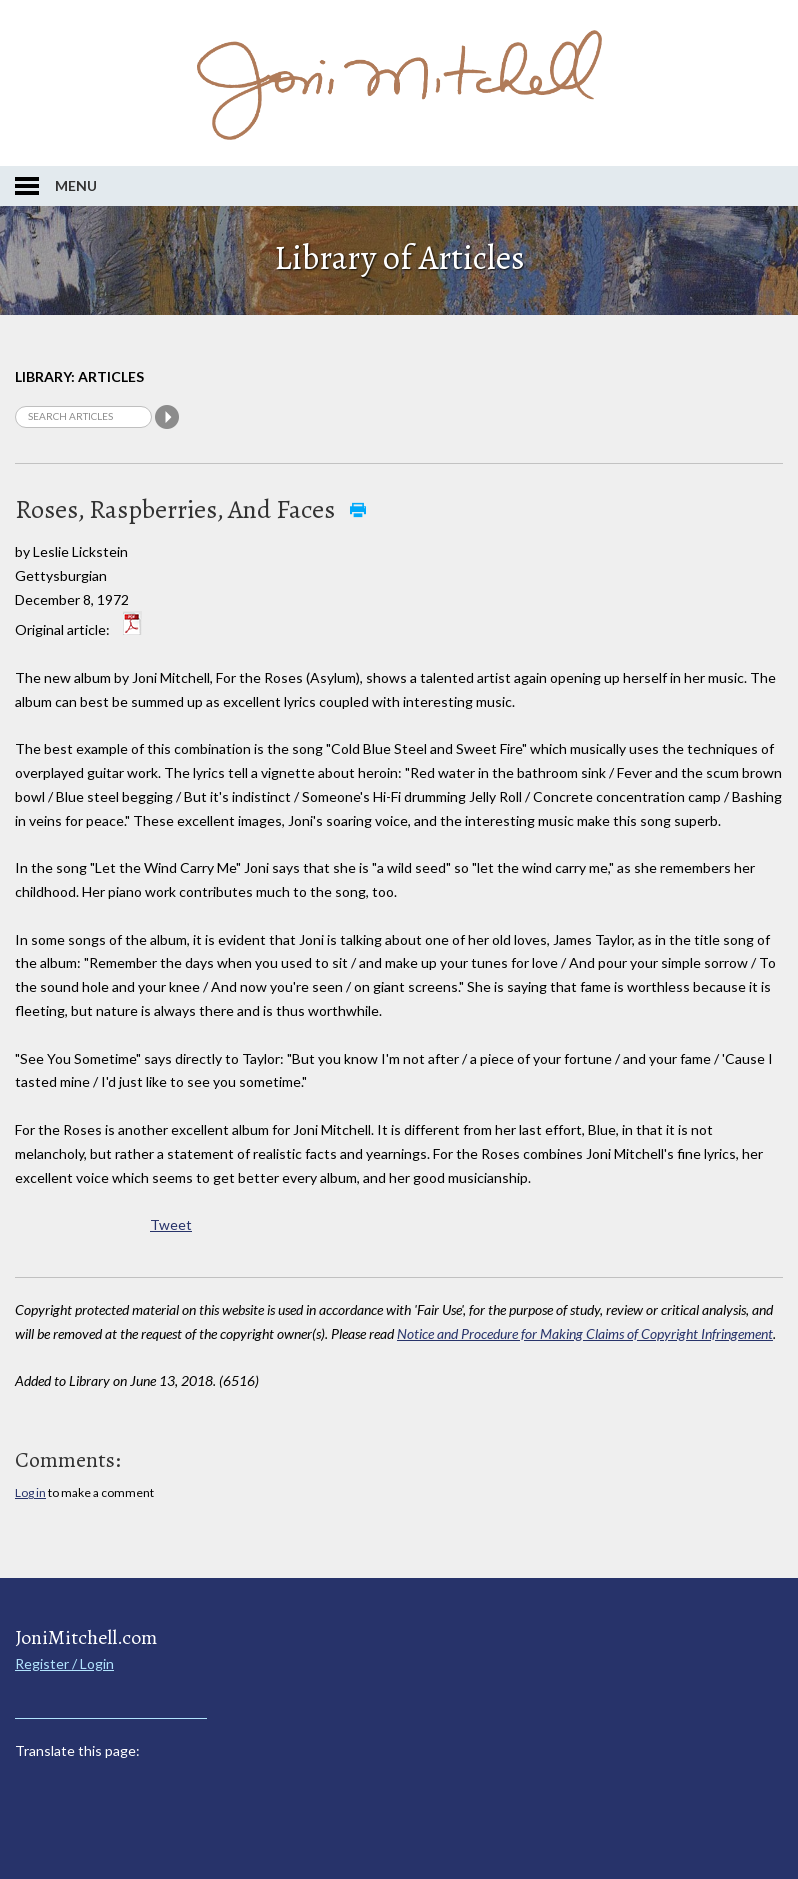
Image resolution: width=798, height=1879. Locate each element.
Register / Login (64, 1663)
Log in (30, 1492)
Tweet (171, 1224)
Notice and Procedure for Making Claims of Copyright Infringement (585, 1333)
